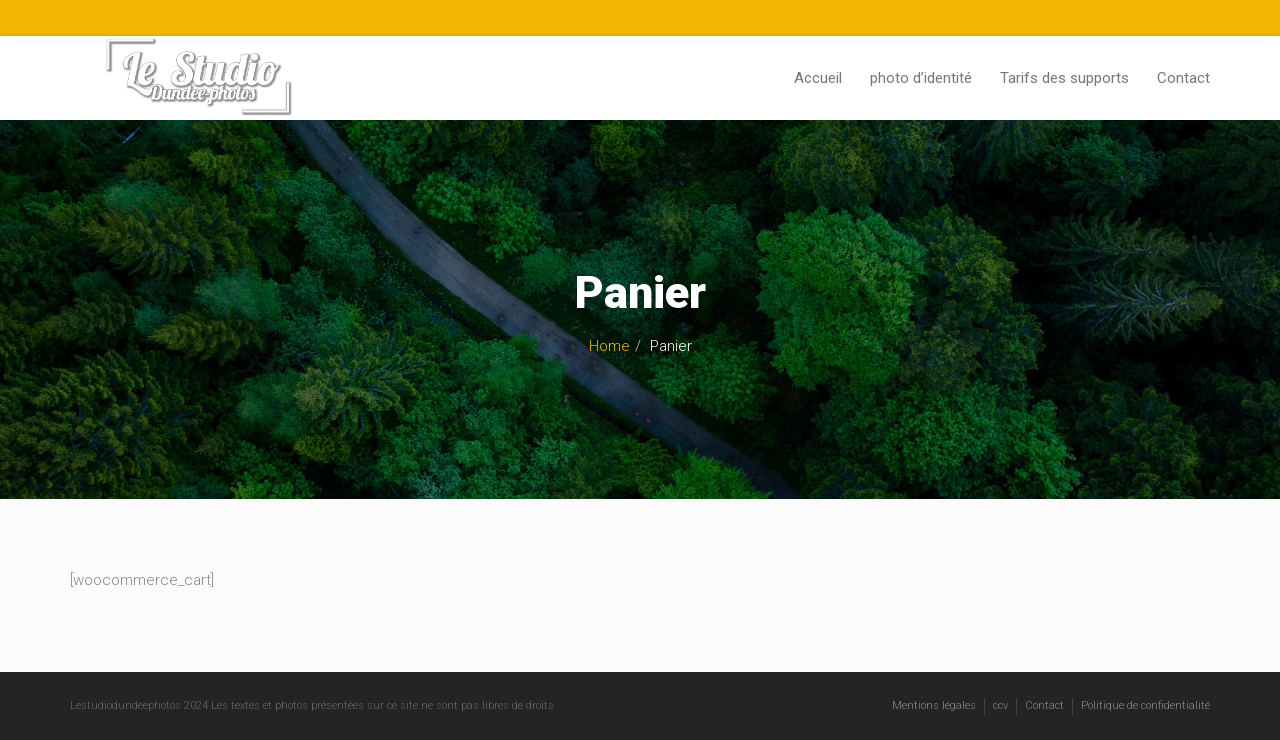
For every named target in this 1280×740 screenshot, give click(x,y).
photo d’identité (921, 78)
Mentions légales (934, 705)
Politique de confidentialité (1145, 705)
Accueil (818, 78)
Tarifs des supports (1064, 78)
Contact (1183, 78)
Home (609, 346)
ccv (1000, 705)
